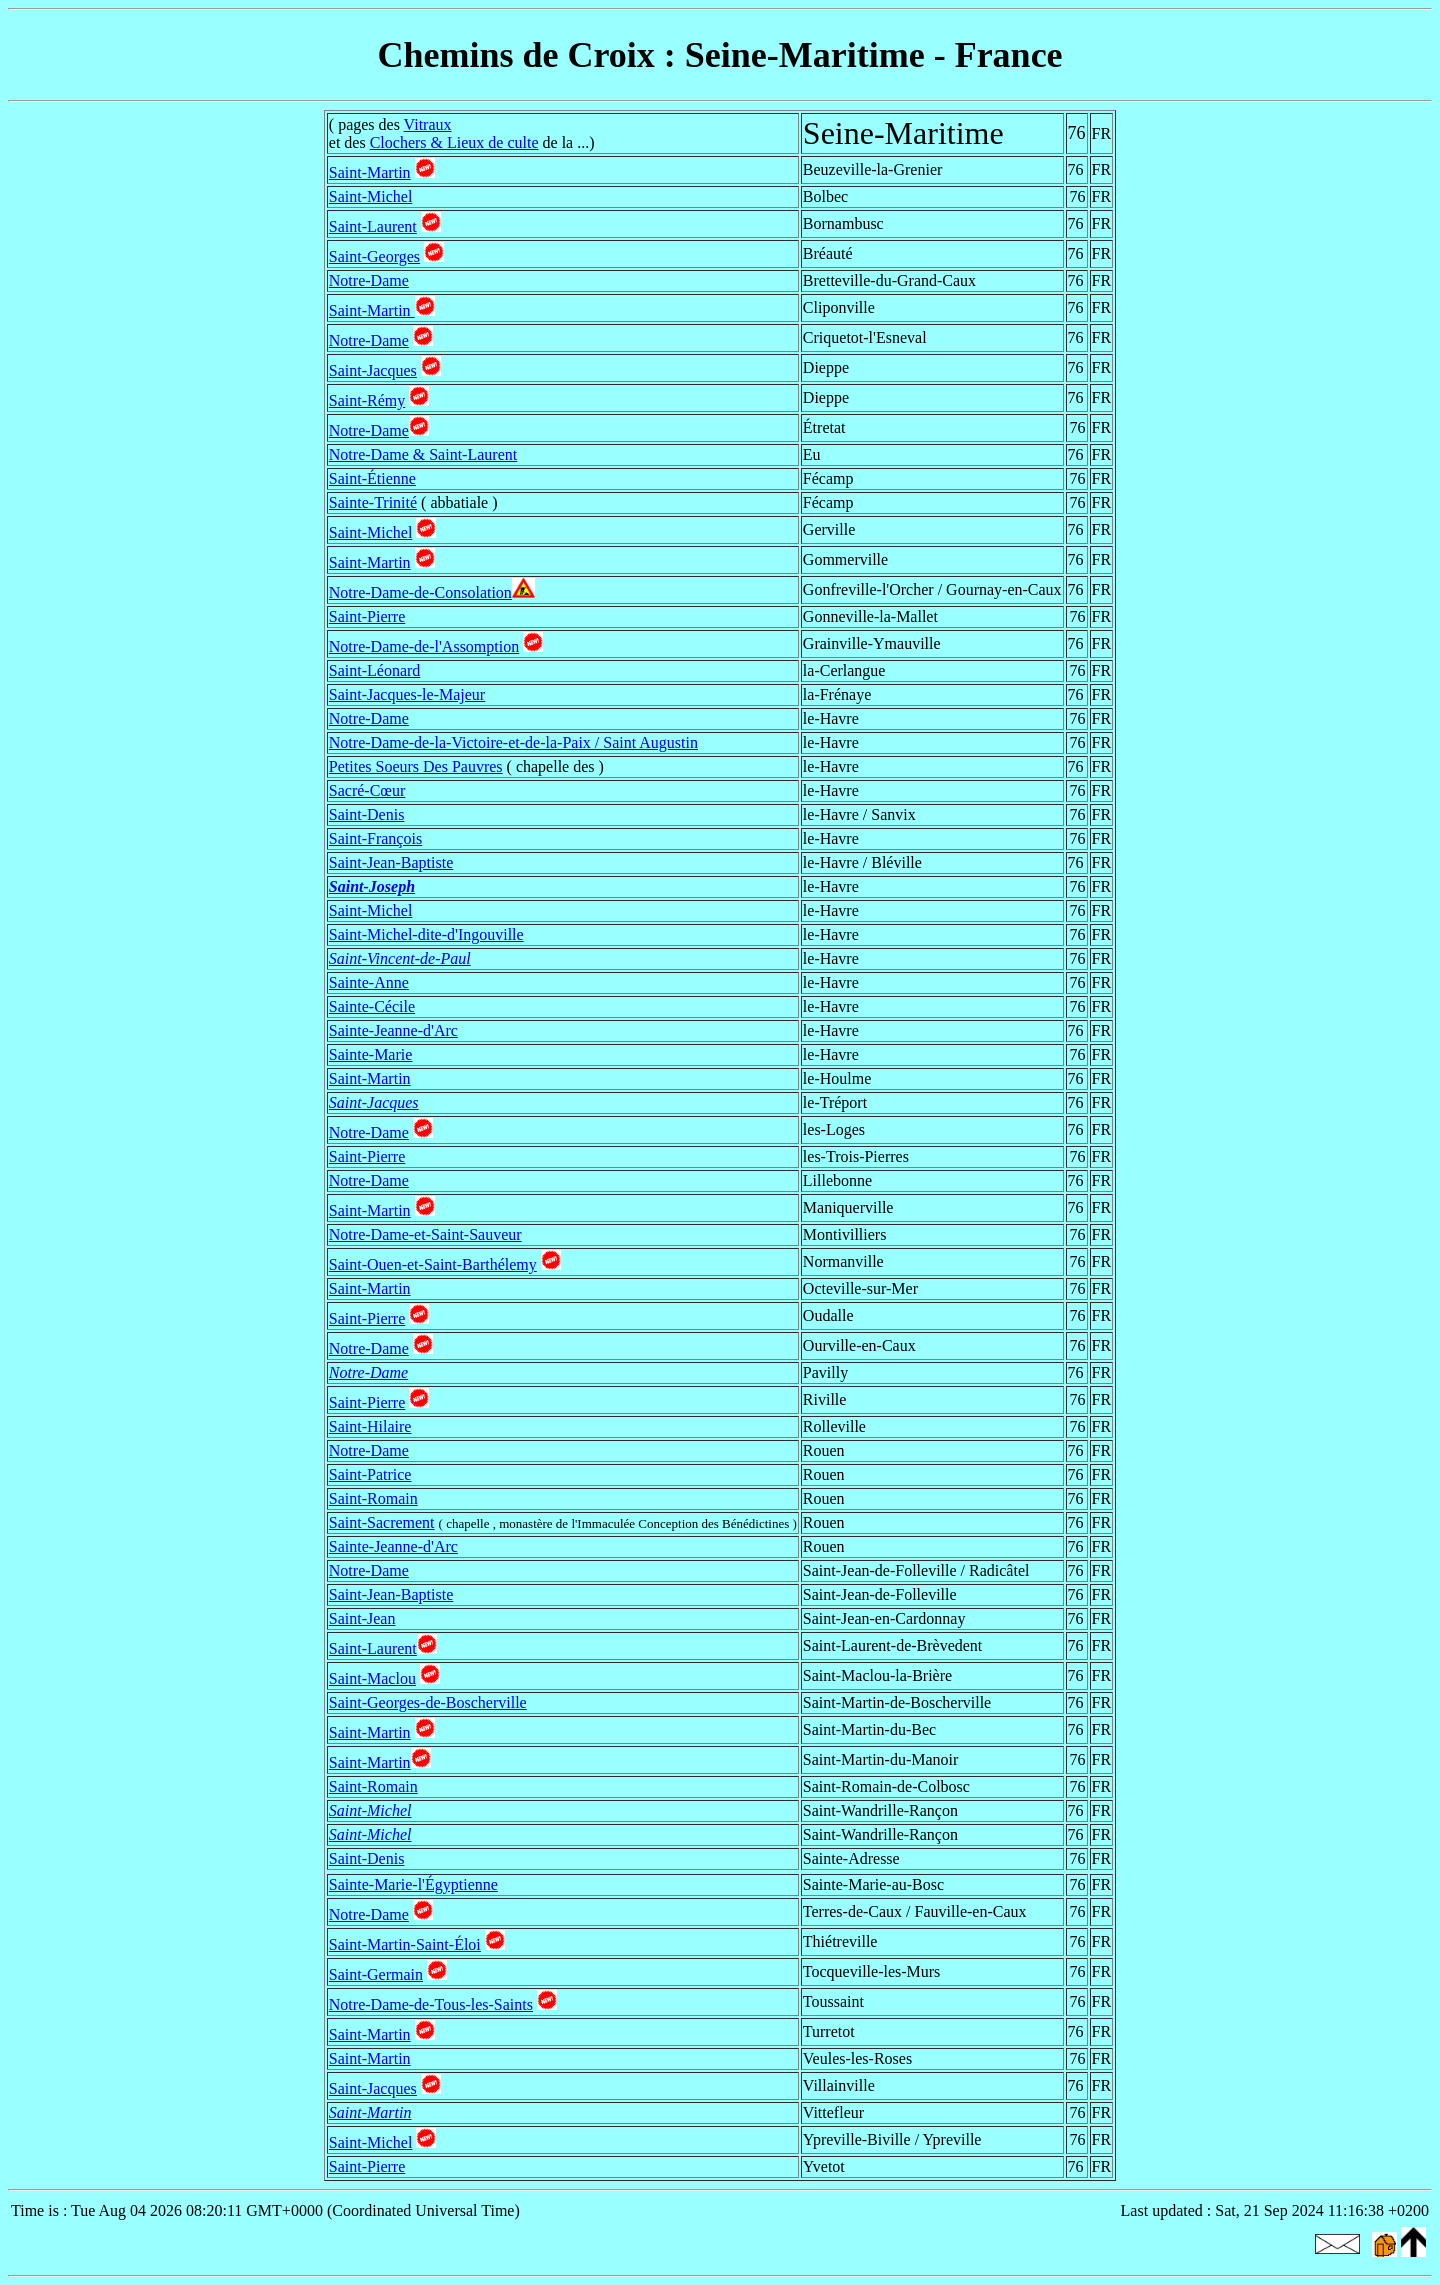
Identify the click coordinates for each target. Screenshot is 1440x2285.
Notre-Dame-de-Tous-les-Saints (431, 2004)
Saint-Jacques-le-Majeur (407, 694)
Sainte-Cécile (372, 1006)
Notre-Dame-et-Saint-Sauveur (425, 1234)
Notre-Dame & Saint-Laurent (423, 454)
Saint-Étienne (372, 478)
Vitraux (428, 124)
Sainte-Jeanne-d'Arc (393, 1030)
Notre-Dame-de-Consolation (420, 592)
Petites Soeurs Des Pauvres (416, 766)
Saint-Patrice (370, 1474)
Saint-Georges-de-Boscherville (428, 1702)
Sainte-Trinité (373, 502)
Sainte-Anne (369, 982)
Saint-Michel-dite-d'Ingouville (426, 934)
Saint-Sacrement (382, 1522)
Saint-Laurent (373, 226)
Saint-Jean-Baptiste (391, 862)
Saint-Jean (362, 1618)
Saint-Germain (376, 1974)
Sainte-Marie (371, 1054)
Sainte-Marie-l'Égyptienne (413, 1884)
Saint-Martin (370, 172)
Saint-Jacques (373, 370)
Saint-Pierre (367, 616)
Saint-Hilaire (370, 1426)
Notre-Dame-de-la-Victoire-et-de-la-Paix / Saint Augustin (513, 742)
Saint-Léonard (375, 670)
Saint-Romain (373, 1498)
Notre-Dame (369, 280)
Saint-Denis (367, 814)
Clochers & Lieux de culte (454, 142)
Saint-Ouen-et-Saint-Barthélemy (433, 1264)
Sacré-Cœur (367, 790)
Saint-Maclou (372, 1678)
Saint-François (375, 838)
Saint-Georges (374, 256)
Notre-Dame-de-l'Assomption (424, 646)
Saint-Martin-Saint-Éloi (405, 1944)
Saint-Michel (371, 196)
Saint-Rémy (367, 400)
